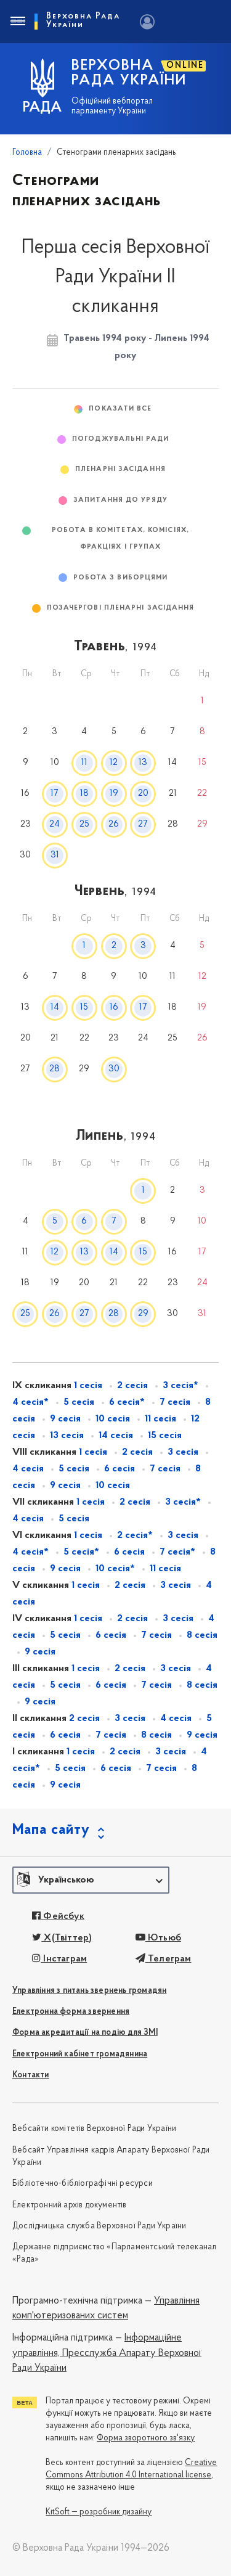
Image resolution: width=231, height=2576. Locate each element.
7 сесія (175, 1402)
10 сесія (112, 1419)
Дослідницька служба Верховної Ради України (99, 2226)
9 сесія (65, 1419)
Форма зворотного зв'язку (146, 2438)
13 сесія (67, 1436)
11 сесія (160, 1419)
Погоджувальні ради (120, 439)
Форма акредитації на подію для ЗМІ (85, 2032)
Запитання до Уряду (120, 500)
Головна (27, 152)
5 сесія (78, 1402)
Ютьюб (158, 1938)
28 (54, 1069)
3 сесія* (180, 1386)
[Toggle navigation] (17, 22)
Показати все (120, 409)
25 (84, 824)
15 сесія (165, 1436)
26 (113, 824)
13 (143, 762)
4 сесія (176, 1718)
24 (54, 824)
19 (114, 793)
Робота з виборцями (120, 577)
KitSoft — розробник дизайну (99, 2512)
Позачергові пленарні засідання (121, 608)
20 (143, 793)
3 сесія (183, 1452)
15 (84, 1007)
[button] (90, 1880)
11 (84, 762)
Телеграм (164, 1959)
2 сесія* (135, 1535)
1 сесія (88, 1386)
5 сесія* (81, 1552)
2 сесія (132, 1386)
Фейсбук (58, 1916)
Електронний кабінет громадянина (79, 2054)
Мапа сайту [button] (51, 1830)
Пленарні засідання (120, 469)
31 (55, 855)
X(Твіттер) (62, 1938)
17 (55, 793)
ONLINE (185, 65)
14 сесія (116, 1436)
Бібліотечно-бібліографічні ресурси (82, 2183)
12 (114, 762)
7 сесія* (177, 1552)
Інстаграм (59, 1959)
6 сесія (119, 1469)
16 (114, 1007)
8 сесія (202, 1635)
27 (143, 824)
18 (84, 793)
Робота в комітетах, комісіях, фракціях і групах (120, 538)
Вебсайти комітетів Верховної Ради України (94, 2128)
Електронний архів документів (69, 2205)
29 (143, 1314)
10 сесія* (115, 1569)
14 (55, 1007)
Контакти (30, 2075)
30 (114, 1069)
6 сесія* (127, 1402)
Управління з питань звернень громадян (89, 1990)
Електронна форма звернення (70, 2011)
